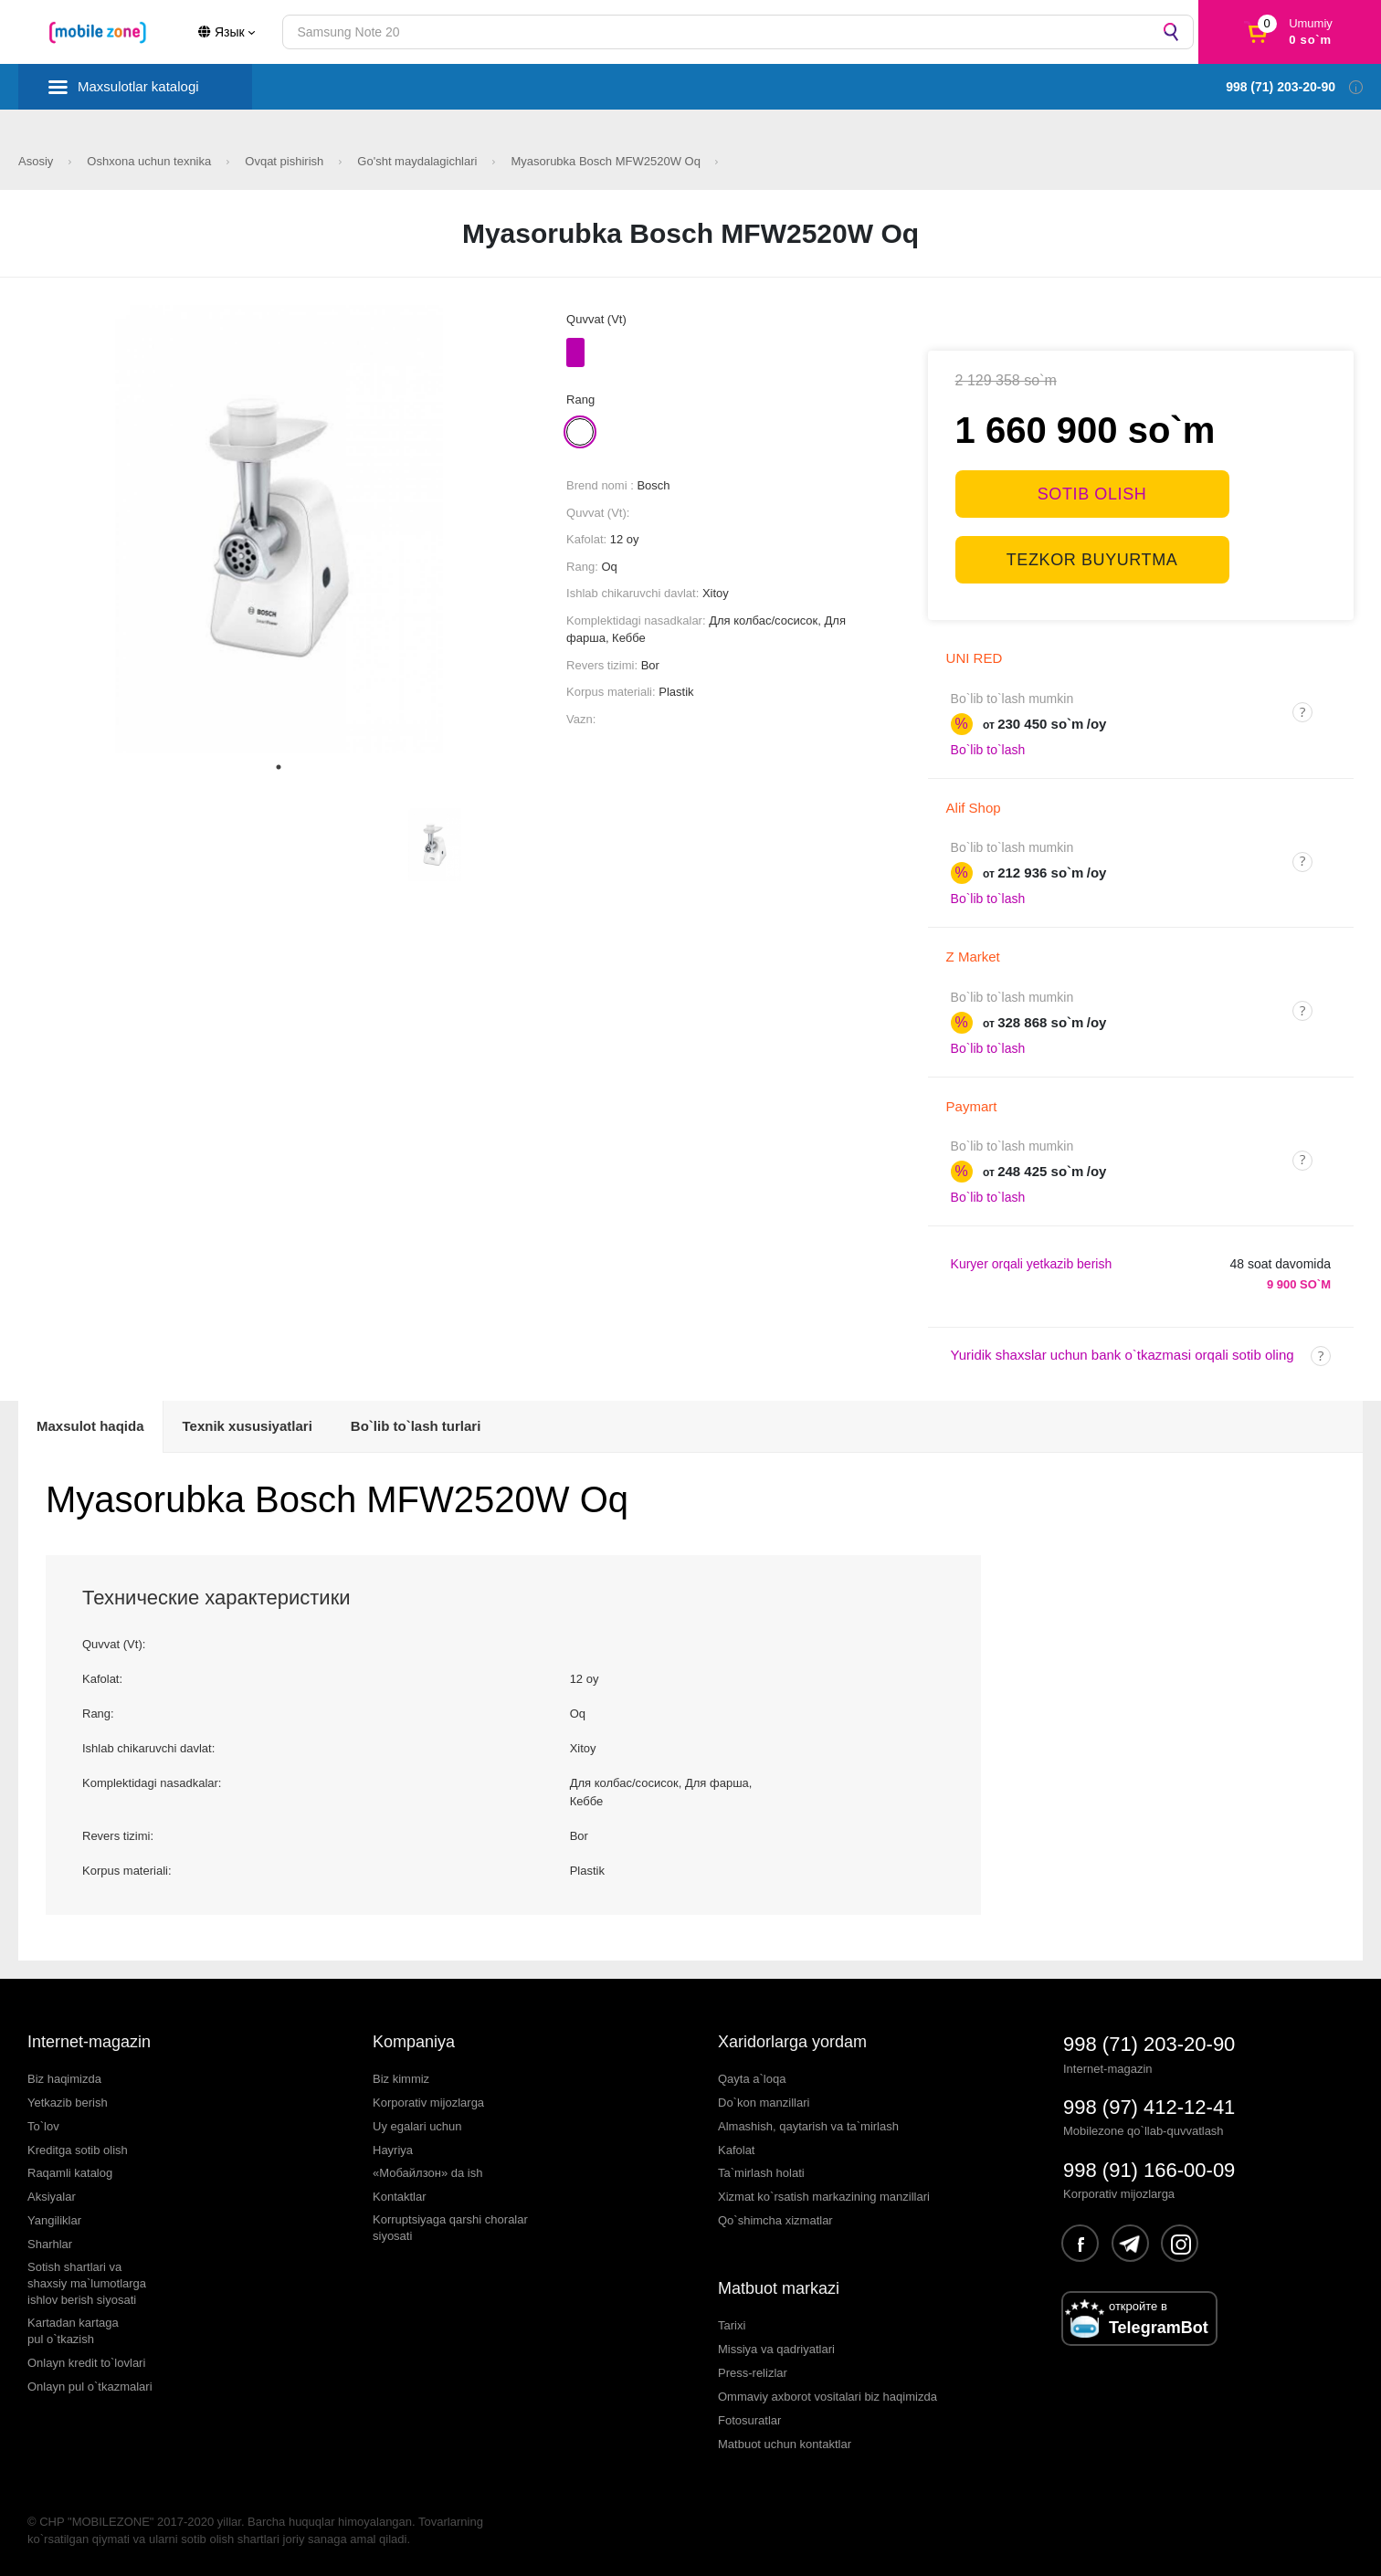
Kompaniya (414, 2042)
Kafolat (736, 2150)
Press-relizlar (752, 2373)
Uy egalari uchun (417, 2126)
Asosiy (37, 161)
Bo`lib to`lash (988, 749)
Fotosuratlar (749, 2420)
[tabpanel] (279, 529)
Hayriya (393, 2150)
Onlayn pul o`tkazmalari (90, 2386)
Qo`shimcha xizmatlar (775, 2220)
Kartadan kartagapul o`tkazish (73, 2331)
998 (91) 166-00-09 (1149, 2170)
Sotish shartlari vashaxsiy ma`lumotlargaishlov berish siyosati (86, 2283)
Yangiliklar (54, 2220)
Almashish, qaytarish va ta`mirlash (808, 2126)
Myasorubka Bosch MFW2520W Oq (607, 161)
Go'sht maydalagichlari (418, 161)
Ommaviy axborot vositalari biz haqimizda (827, 2396)
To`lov (43, 2126)
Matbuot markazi (778, 2288)
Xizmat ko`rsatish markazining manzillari (824, 2196)
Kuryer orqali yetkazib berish (1031, 1263)
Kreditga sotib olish (77, 2150)
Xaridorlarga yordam (792, 2042)
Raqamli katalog (69, 2173)
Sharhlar (49, 2244)
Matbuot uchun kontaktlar (784, 2444)
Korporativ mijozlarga (428, 2102)
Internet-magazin (89, 2042)
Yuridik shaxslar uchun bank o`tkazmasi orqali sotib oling (1122, 1354)
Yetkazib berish (67, 2102)
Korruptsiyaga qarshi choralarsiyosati (450, 2228)
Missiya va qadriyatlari (776, 2349)
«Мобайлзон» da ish (427, 2173)
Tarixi (731, 2325)
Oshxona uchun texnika (150, 161)
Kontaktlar (400, 2196)
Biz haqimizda (64, 2079)
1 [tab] (278, 767)
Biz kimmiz (401, 2079)
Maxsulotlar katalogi (138, 86)
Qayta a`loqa (751, 2079)
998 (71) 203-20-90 (1149, 2044)
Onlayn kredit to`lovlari (86, 2363)
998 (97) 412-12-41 (1149, 2107)
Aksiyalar (51, 2196)
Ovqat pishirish (286, 161)
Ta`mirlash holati (761, 2173)
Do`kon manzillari (763, 2102)
